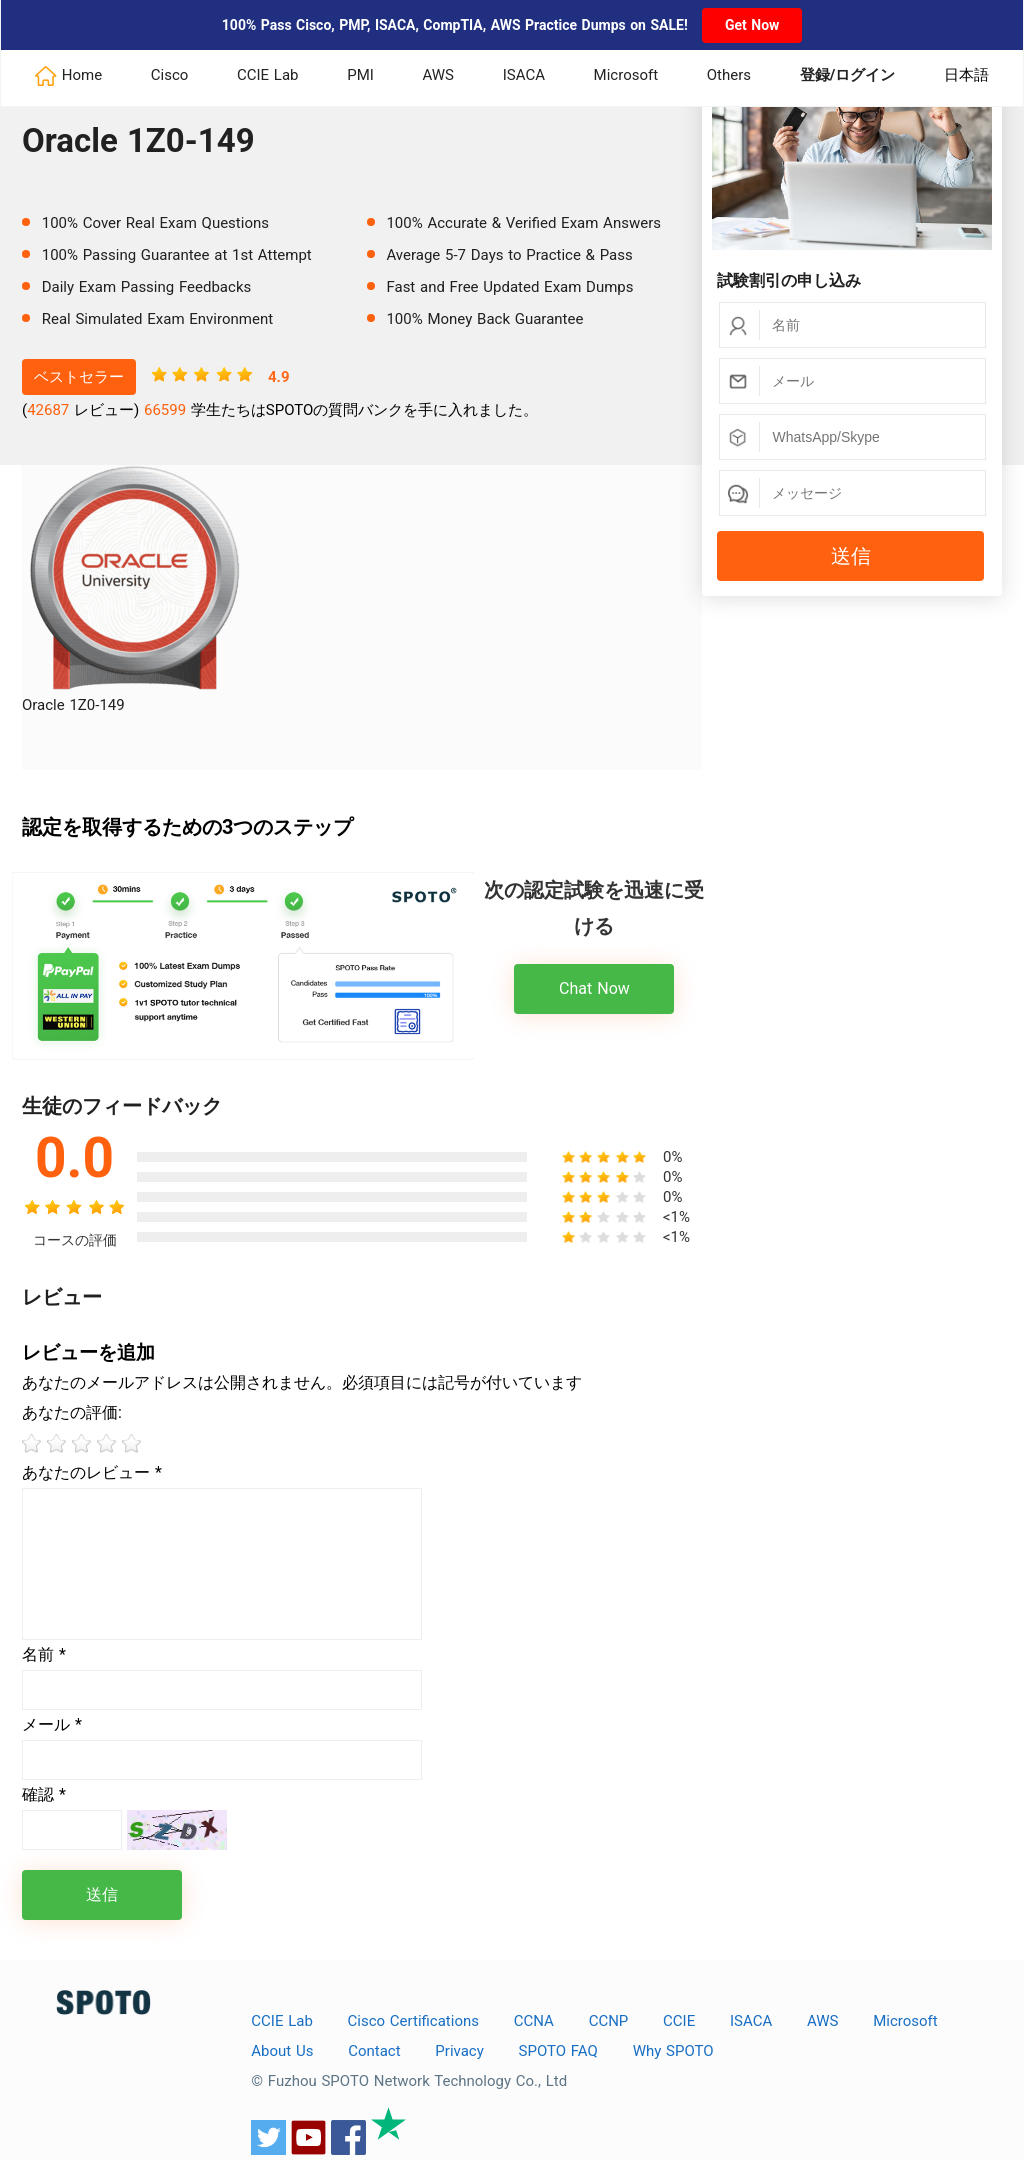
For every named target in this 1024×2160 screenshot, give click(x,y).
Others (729, 75)
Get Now (752, 25)
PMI (360, 75)
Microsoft (626, 75)
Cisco (170, 75)
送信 (851, 556)
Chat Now (594, 988)
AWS (439, 75)
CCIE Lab (268, 75)
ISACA (524, 75)
